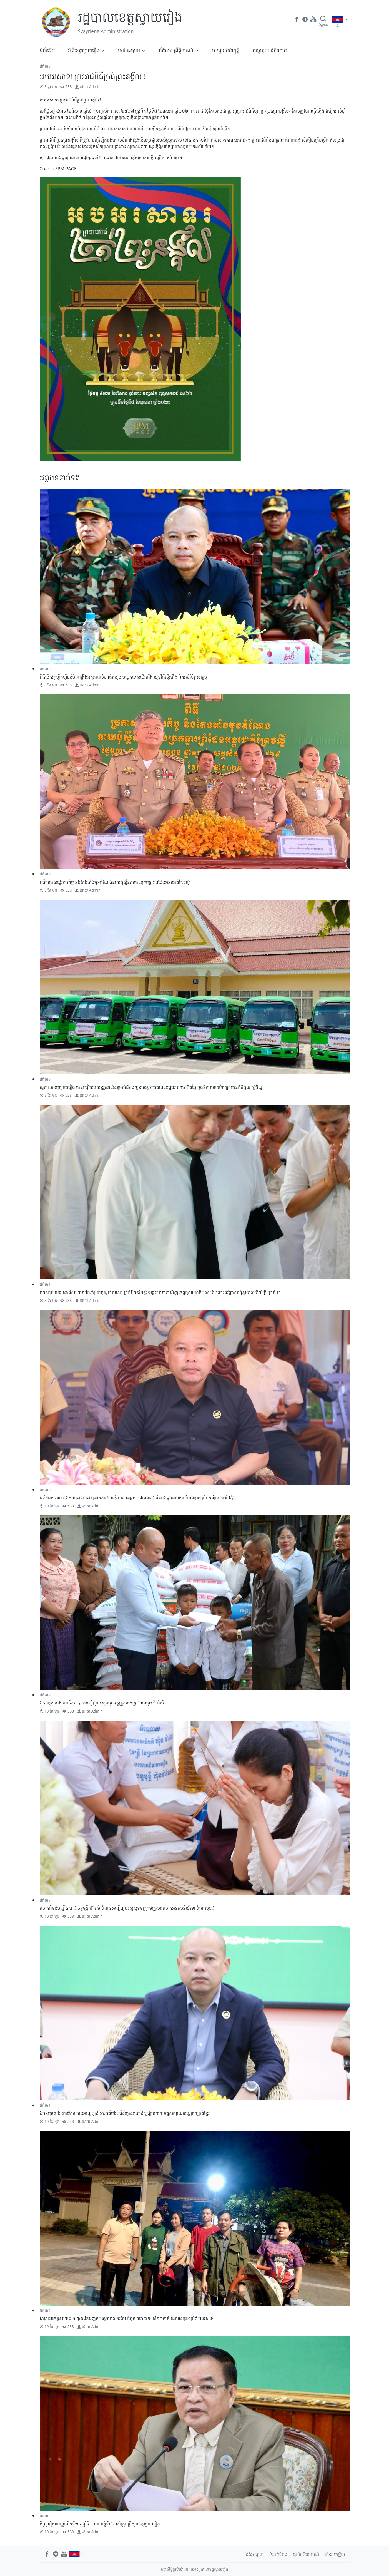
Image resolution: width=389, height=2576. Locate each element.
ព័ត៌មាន (45, 66)
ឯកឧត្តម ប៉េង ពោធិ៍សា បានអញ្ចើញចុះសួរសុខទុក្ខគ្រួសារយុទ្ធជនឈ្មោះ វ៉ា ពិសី (102, 1703)
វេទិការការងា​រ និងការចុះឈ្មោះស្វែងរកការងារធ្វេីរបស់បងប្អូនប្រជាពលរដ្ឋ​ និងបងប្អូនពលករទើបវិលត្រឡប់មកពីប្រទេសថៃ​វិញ (138, 1498)
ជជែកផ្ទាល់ (254, 2554)
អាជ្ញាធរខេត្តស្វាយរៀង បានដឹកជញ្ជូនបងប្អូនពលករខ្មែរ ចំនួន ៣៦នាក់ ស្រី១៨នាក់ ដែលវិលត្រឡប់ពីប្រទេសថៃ (127, 2319)
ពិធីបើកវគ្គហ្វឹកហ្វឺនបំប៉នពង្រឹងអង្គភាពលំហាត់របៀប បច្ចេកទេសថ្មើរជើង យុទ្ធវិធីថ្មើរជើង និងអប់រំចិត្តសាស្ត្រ (123, 677)
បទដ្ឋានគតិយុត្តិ (225, 50)
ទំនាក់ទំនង (278, 2554)
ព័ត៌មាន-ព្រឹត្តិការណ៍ (176, 50)
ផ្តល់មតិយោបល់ (306, 2554)
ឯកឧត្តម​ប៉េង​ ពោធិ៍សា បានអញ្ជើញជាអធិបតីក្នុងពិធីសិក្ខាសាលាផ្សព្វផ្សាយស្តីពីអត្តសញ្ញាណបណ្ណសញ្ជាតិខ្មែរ (125, 2113)
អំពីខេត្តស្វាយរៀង (83, 50)
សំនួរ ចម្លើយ (335, 2554)
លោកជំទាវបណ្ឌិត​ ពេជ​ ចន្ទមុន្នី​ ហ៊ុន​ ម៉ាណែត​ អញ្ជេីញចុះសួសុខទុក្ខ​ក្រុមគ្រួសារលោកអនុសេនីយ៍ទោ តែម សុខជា (128, 1908)
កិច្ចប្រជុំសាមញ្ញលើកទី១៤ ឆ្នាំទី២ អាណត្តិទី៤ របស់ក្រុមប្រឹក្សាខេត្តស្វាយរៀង (100, 2524)
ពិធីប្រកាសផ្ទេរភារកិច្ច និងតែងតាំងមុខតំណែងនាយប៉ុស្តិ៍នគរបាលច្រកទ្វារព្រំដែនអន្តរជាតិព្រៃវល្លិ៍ (115, 882)
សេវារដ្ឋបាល (129, 50)
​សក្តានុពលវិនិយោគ (270, 50)
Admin (95, 86)
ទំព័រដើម (47, 50)
